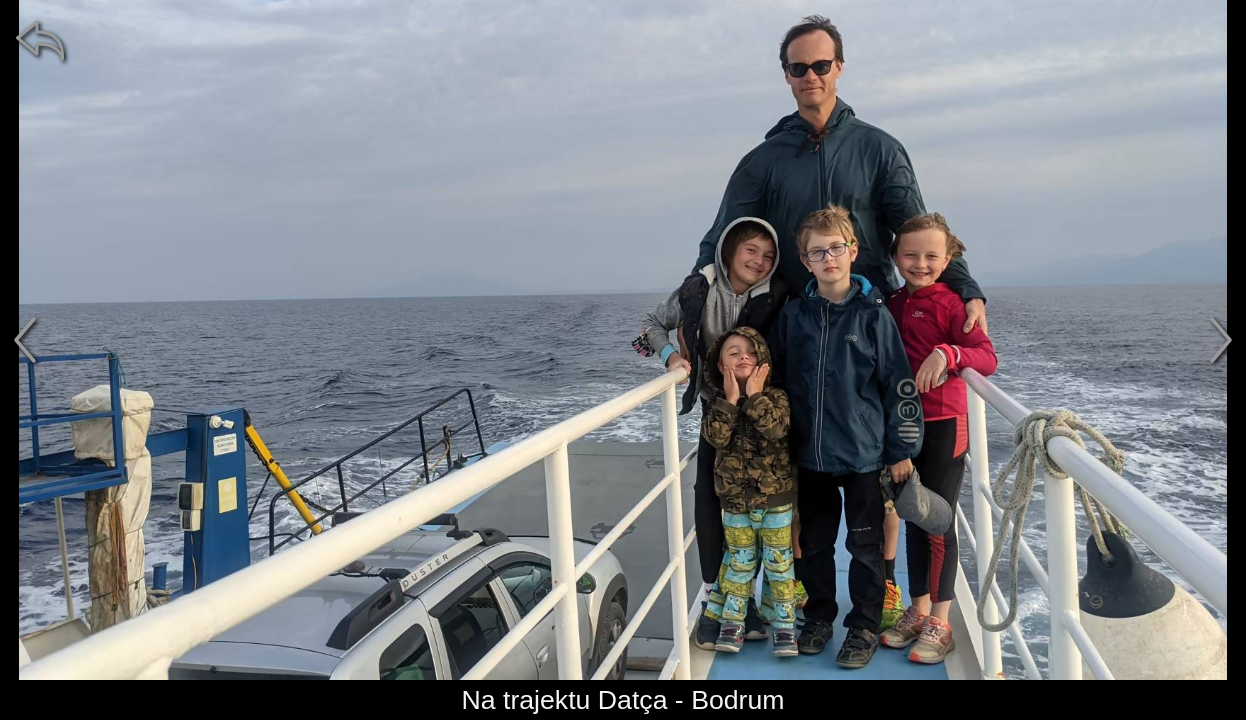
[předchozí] (25, 340)
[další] (1221, 340)
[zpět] (40, 40)
